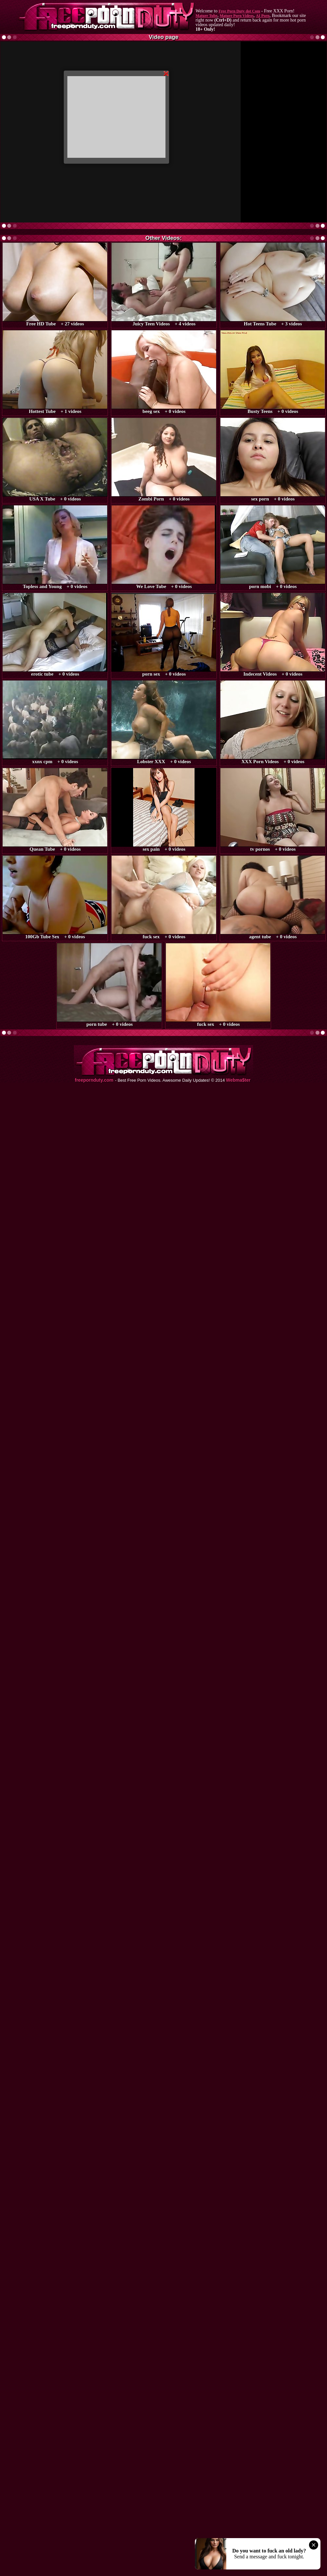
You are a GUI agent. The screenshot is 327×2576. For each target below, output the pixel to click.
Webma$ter (238, 1080)
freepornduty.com (94, 1080)
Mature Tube (206, 15)
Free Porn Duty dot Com (239, 11)
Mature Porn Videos (237, 15)
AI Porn (263, 15)
